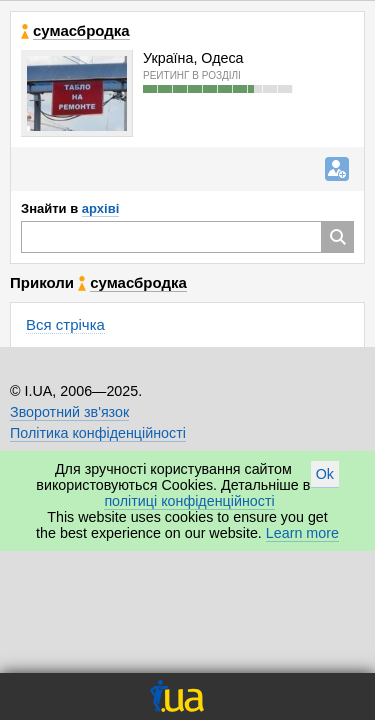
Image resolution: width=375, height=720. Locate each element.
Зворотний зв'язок (69, 412)
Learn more (302, 533)
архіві (100, 208)
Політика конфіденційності (98, 433)
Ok (325, 474)
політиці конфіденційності (189, 501)
